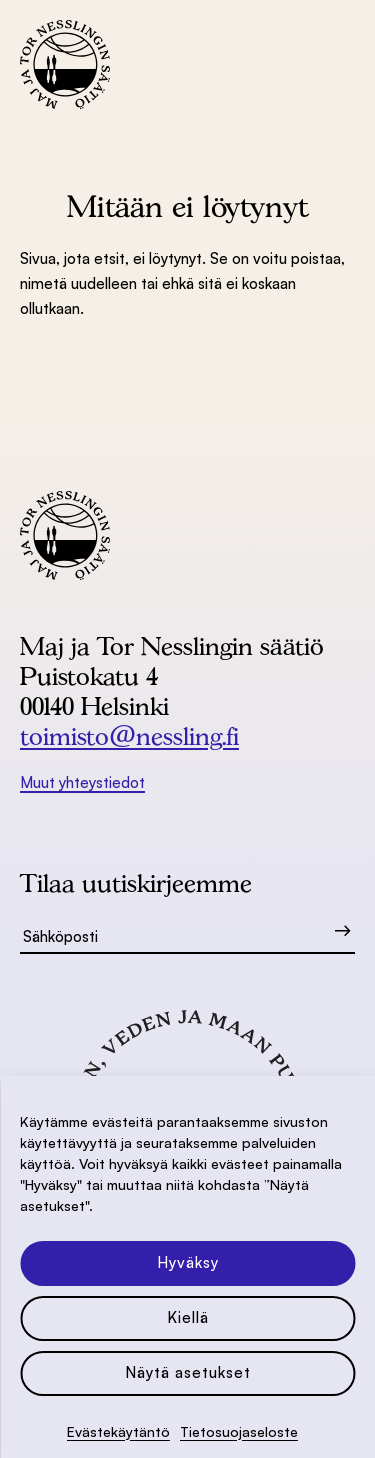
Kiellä (188, 1317)
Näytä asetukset (188, 1372)
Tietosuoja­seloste (239, 1431)
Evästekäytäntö (118, 1431)
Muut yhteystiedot (82, 782)
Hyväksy (188, 1262)
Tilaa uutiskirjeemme (136, 883)
